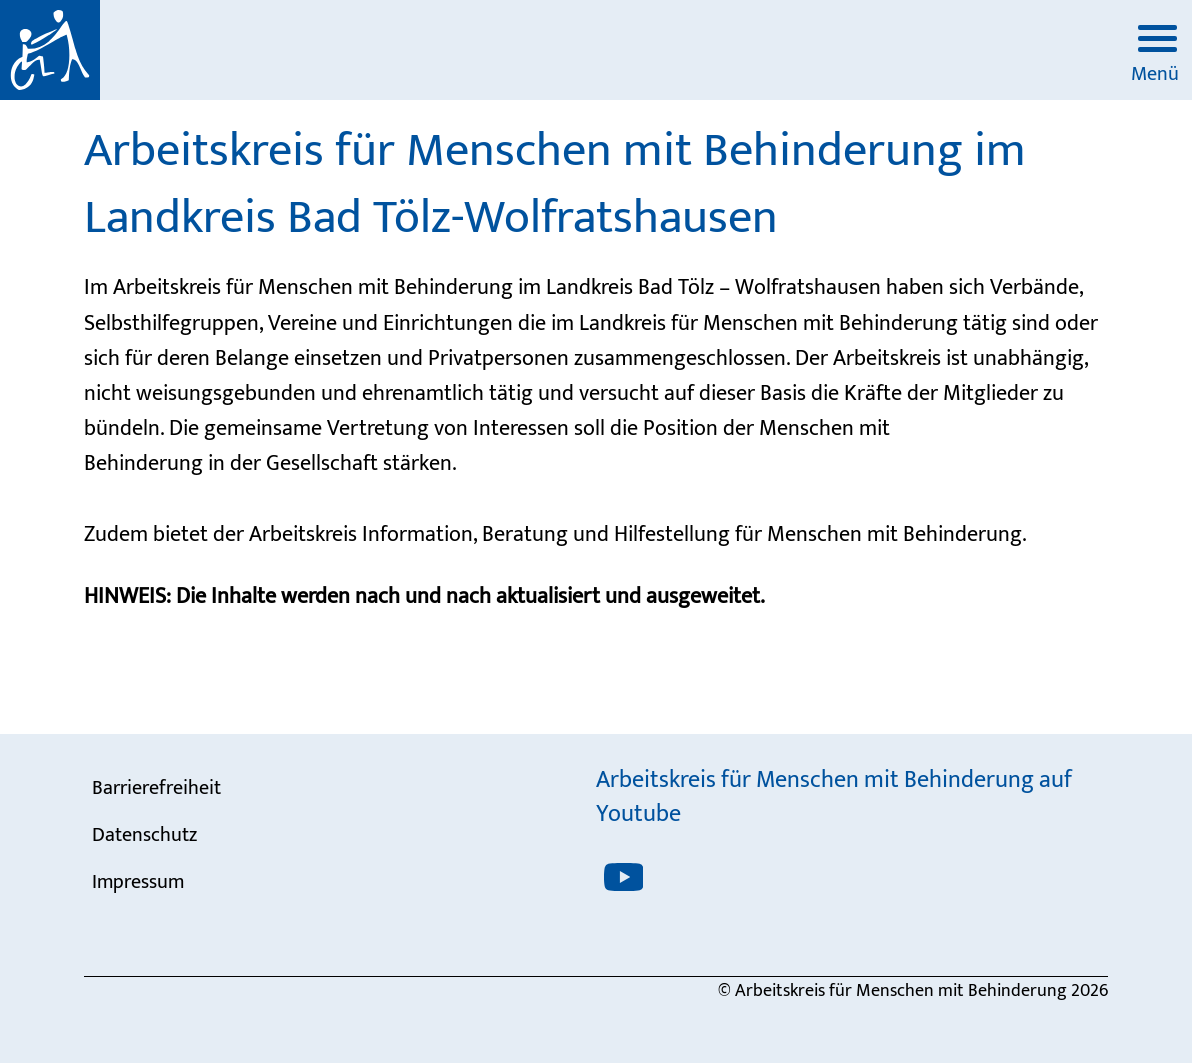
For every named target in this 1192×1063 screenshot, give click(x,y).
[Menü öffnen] (1154, 43)
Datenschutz (144, 835)
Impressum (138, 882)
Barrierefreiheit (156, 788)
